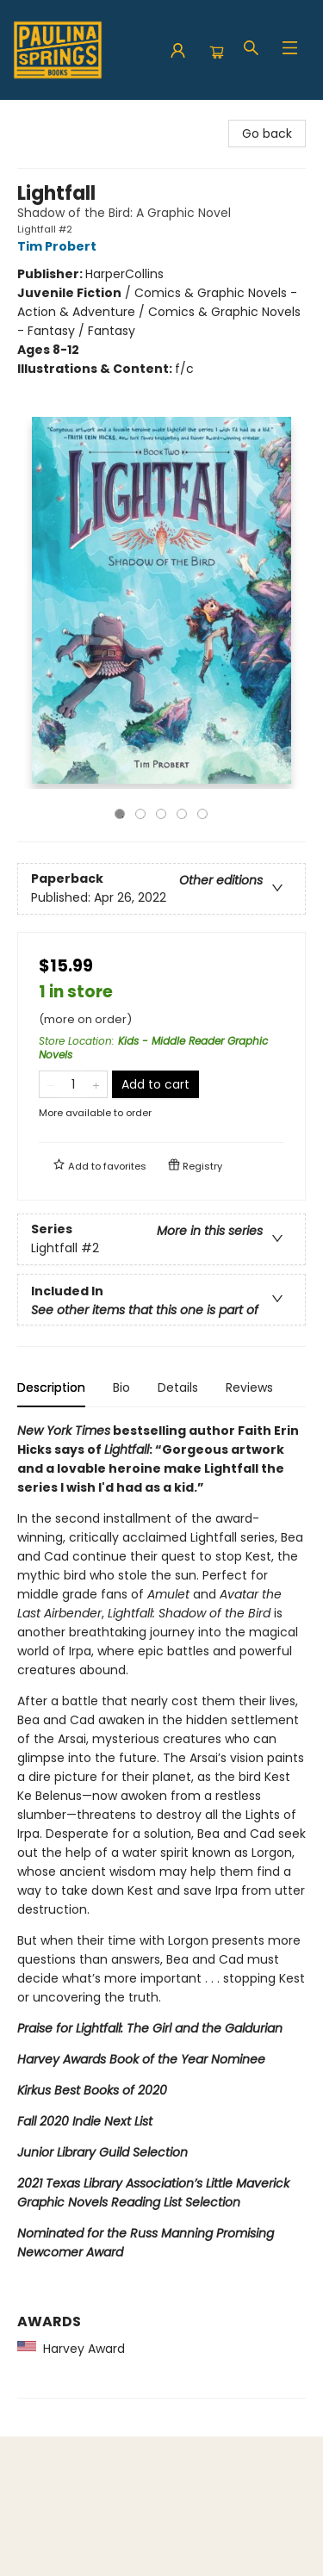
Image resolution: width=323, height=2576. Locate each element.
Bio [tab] (121, 1387)
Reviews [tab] (249, 1387)
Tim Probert (59, 246)
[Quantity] (73, 1084)
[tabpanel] (161, 1910)
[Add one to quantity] (96, 1084)
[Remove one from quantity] (50, 1084)
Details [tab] (178, 1387)
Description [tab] (51, 1387)
